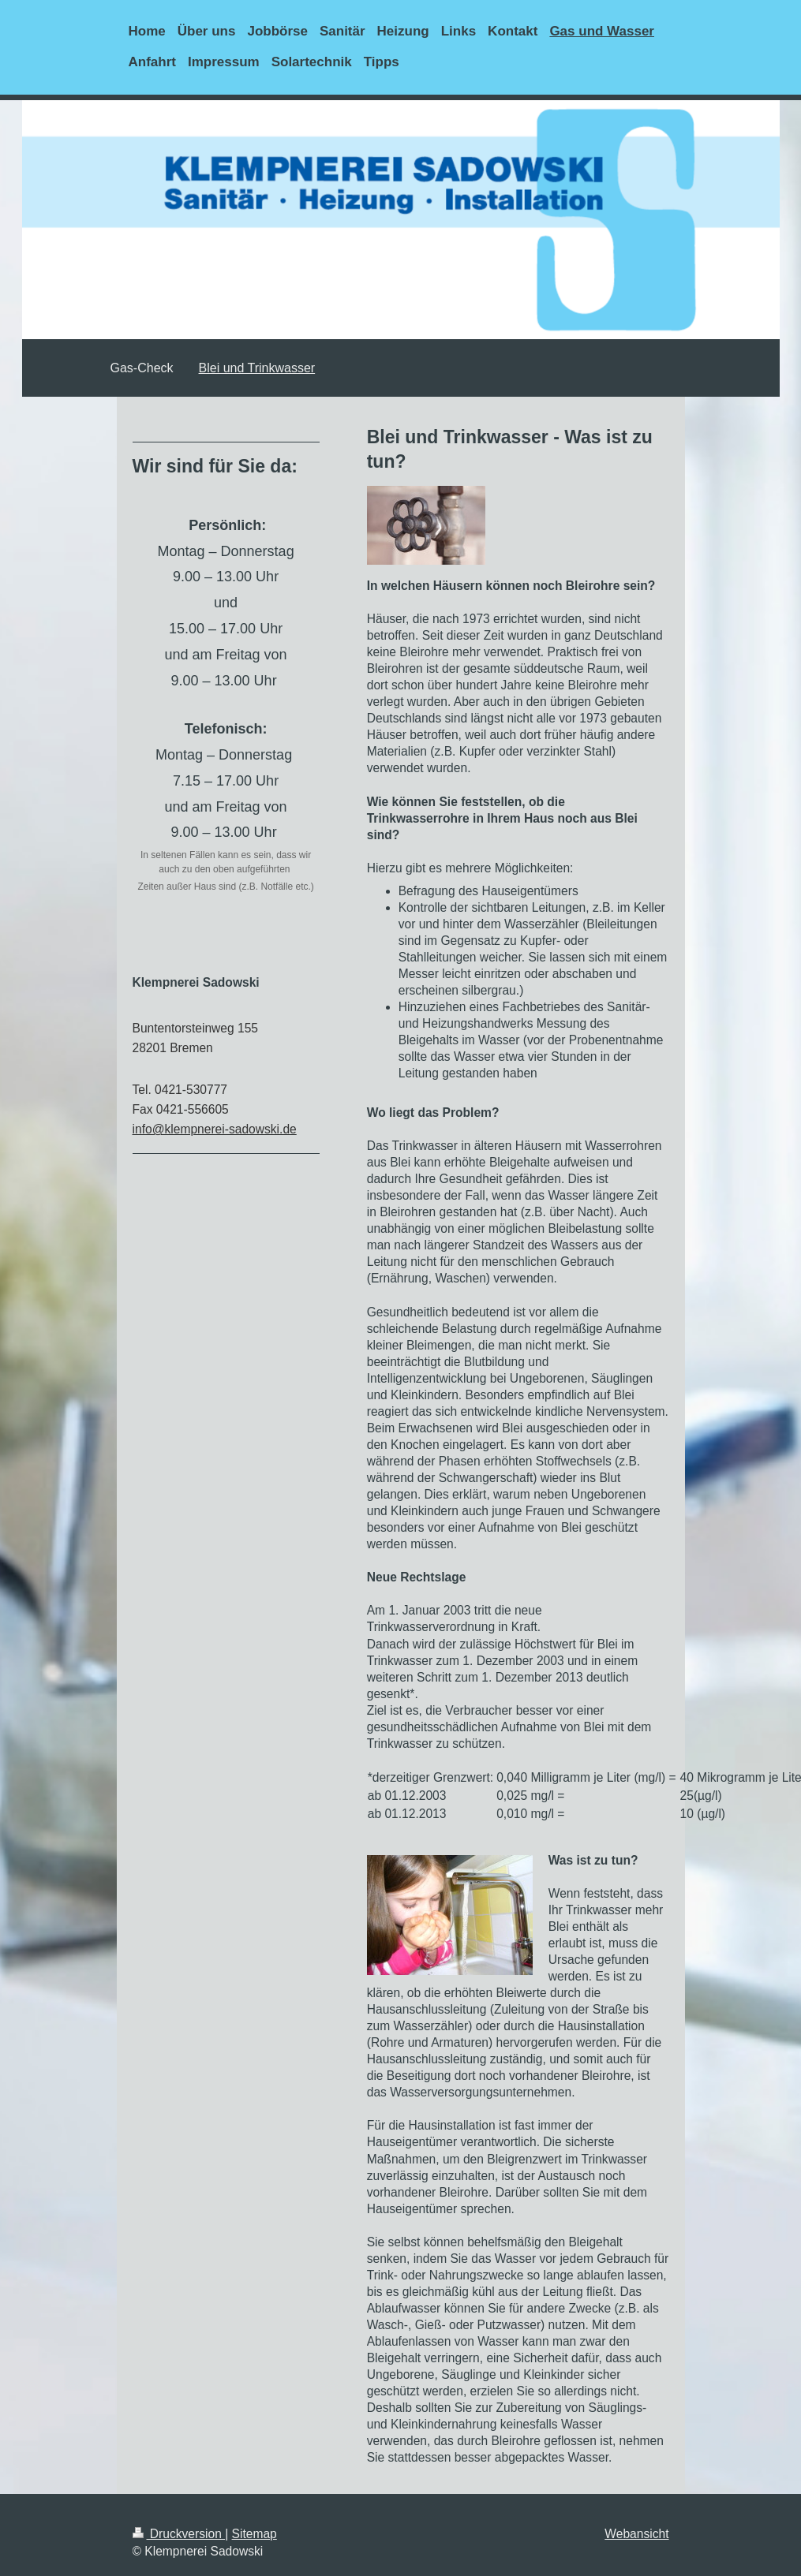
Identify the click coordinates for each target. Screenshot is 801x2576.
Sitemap (254, 2534)
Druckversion (179, 2534)
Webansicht (636, 2534)
